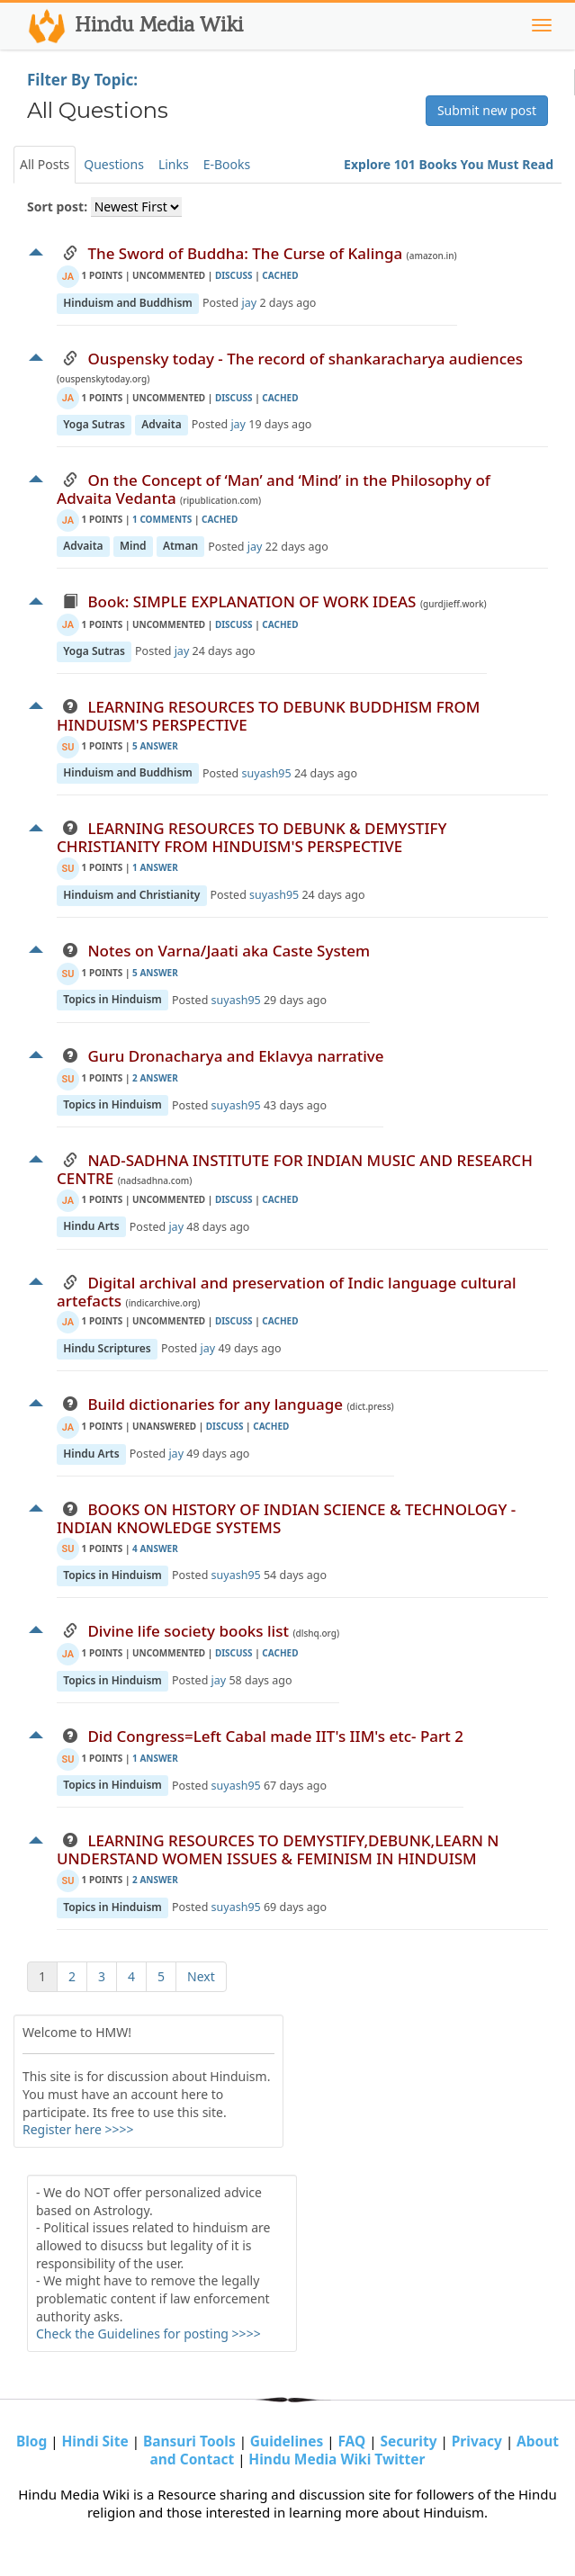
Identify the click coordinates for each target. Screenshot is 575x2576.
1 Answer (155, 867)
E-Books (227, 164)
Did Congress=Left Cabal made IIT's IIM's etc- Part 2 (275, 1736)
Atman (180, 546)
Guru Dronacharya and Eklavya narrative (235, 1056)
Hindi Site (97, 2441)
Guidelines (288, 2441)
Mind (133, 546)
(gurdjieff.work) (453, 603)
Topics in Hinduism (112, 1000)
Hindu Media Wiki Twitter (336, 2459)
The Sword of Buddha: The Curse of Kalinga (244, 253)
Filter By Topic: (82, 79)
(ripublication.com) (220, 500)
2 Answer (155, 1078)
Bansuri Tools (191, 2441)
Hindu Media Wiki (133, 26)
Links (173, 164)
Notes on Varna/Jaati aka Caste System (228, 950)
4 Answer (155, 1548)
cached (280, 275)
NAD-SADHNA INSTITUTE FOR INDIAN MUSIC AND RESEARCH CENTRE (295, 1169)
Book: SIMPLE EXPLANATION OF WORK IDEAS (251, 601)
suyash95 (267, 773)
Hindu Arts (91, 1226)
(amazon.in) (432, 255)
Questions (114, 164)
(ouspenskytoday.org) (103, 378)
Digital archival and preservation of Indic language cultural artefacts (287, 1291)
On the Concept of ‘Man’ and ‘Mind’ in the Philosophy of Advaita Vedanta (273, 489)
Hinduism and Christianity (131, 894)
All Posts (44, 164)
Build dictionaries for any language (215, 1404)
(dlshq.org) (315, 1633)
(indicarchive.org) (163, 1303)
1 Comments (163, 519)
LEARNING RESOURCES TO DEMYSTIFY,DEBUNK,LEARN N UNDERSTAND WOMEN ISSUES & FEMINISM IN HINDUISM (278, 1849)
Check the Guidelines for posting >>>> (148, 2333)
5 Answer (155, 746)
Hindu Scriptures (107, 1348)
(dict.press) (369, 1406)
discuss (234, 275)
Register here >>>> (78, 2129)
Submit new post (486, 110)
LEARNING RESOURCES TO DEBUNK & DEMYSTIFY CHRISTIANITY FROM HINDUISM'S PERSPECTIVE (251, 837)
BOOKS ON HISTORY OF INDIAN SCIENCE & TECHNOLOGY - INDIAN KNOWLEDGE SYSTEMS (286, 1518)
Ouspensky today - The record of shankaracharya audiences (305, 358)
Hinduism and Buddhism (128, 302)
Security (410, 2441)
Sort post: (57, 206)
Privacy (479, 2441)
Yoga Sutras (94, 424)
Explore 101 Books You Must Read (448, 164)
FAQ (353, 2441)
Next (201, 1976)
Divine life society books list (188, 1630)
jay (249, 302)
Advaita (161, 424)
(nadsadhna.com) (155, 1180)
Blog (33, 2441)
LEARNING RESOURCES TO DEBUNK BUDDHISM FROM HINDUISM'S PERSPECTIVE (268, 715)
